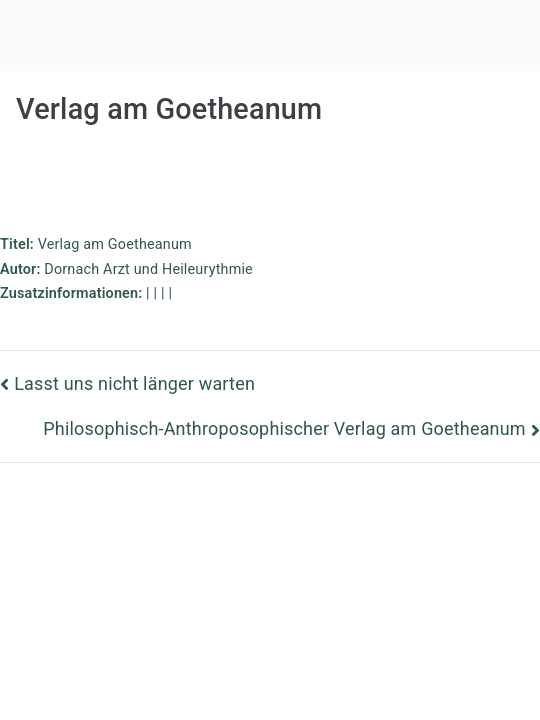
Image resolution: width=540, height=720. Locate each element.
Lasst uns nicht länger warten (134, 383)
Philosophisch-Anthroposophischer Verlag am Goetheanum (284, 428)
